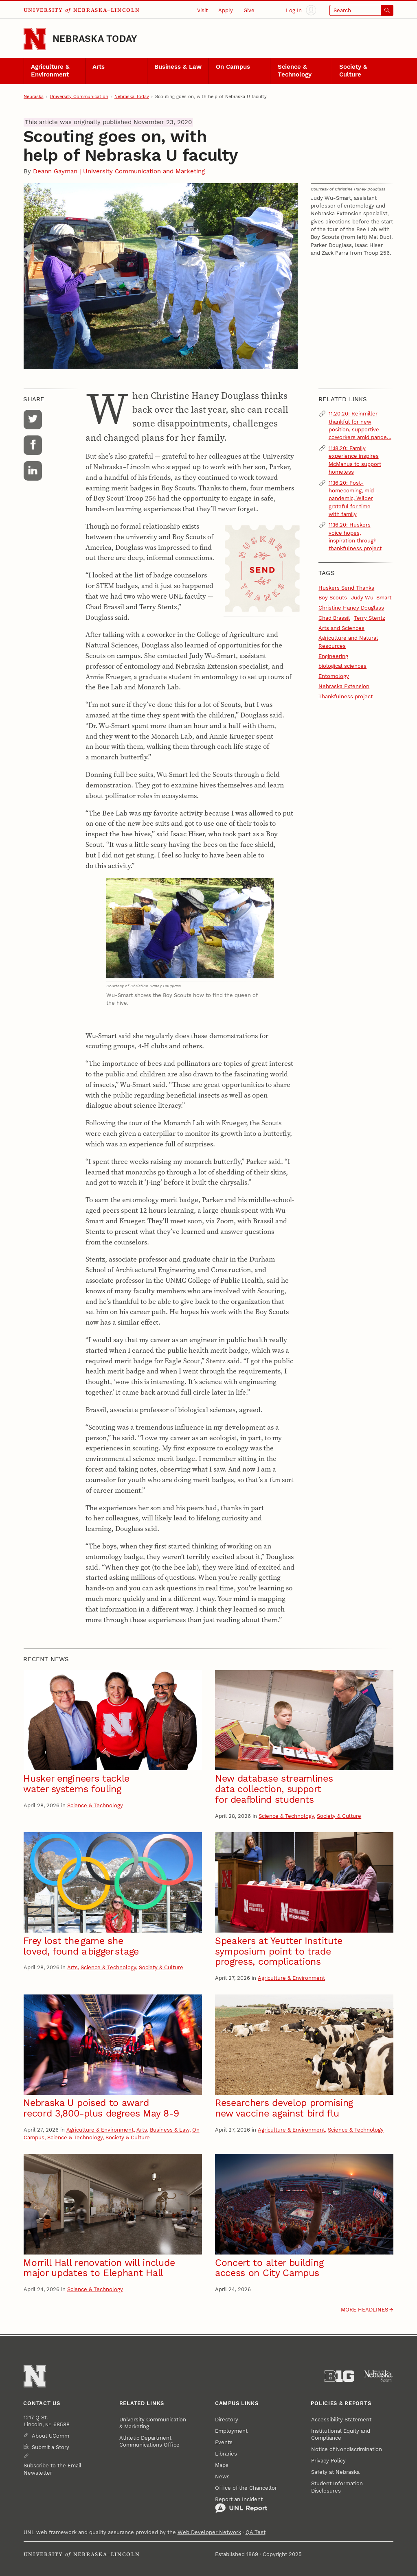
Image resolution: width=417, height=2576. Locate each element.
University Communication (79, 96)
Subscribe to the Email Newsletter (52, 2468)
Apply (225, 10)
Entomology (333, 676)
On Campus (233, 66)
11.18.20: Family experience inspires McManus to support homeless (355, 460)
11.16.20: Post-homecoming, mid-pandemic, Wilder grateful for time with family (353, 498)
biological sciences (342, 666)
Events (224, 2442)
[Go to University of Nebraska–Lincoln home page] (35, 39)
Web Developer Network (209, 2532)
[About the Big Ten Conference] (339, 2376)
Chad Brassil (334, 618)
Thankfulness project (345, 696)
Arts (98, 66)
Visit (202, 10)
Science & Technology (295, 70)
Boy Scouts (332, 598)
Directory (226, 2419)
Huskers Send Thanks (346, 588)
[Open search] (361, 10)
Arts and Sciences (341, 628)
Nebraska (34, 96)
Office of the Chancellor (246, 2488)
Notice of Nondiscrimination (346, 2449)
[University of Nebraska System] (378, 2376)
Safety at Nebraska (335, 2472)
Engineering (333, 656)
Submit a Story (50, 2447)
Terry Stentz (369, 618)
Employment (231, 2431)
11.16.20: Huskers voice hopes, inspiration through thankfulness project (355, 536)
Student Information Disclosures (337, 2486)
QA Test (256, 2532)
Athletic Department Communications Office (149, 2441)
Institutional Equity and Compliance (340, 2434)
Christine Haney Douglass (351, 608)
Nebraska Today (95, 38)
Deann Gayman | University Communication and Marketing (119, 171)
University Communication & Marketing (152, 2422)
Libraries (226, 2454)
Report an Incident (241, 2505)
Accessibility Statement (341, 2419)
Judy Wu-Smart (371, 598)
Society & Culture (353, 70)
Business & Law (178, 66)
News (222, 2476)
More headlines (364, 2310)
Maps (221, 2465)
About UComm (50, 2436)
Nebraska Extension (343, 686)
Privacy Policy (328, 2461)
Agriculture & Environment (50, 70)
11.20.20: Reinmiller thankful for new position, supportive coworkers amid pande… (360, 425)
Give (249, 10)
